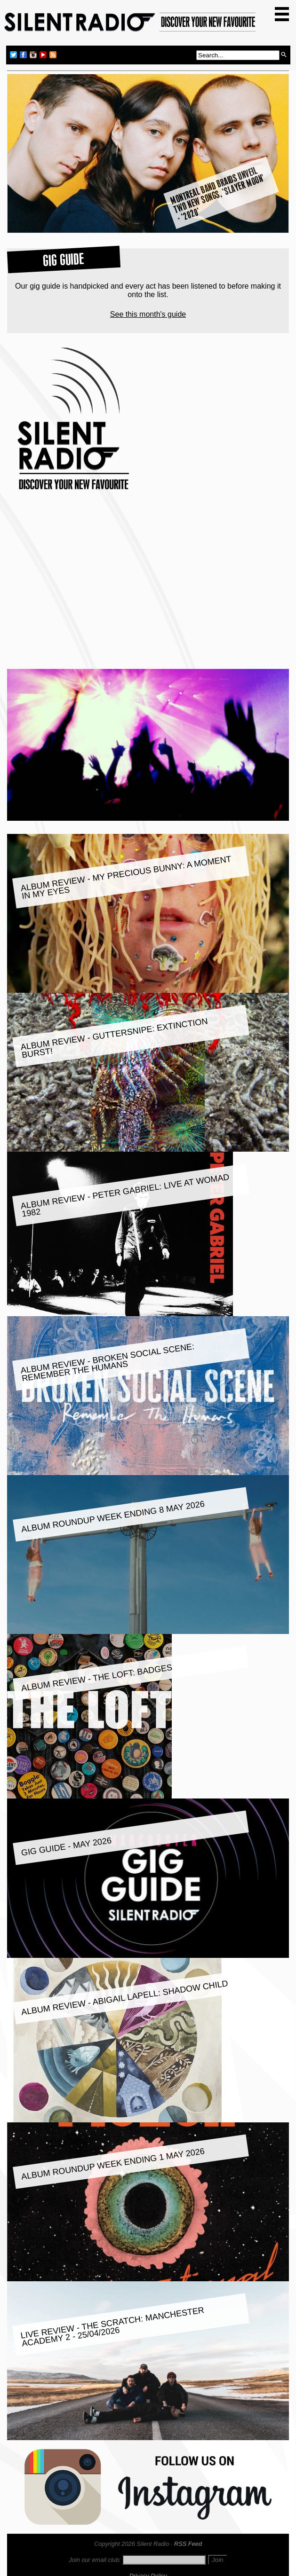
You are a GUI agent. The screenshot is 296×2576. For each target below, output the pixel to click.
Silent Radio (130, 25)
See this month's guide (148, 314)
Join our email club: (94, 2559)
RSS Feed (188, 2543)
